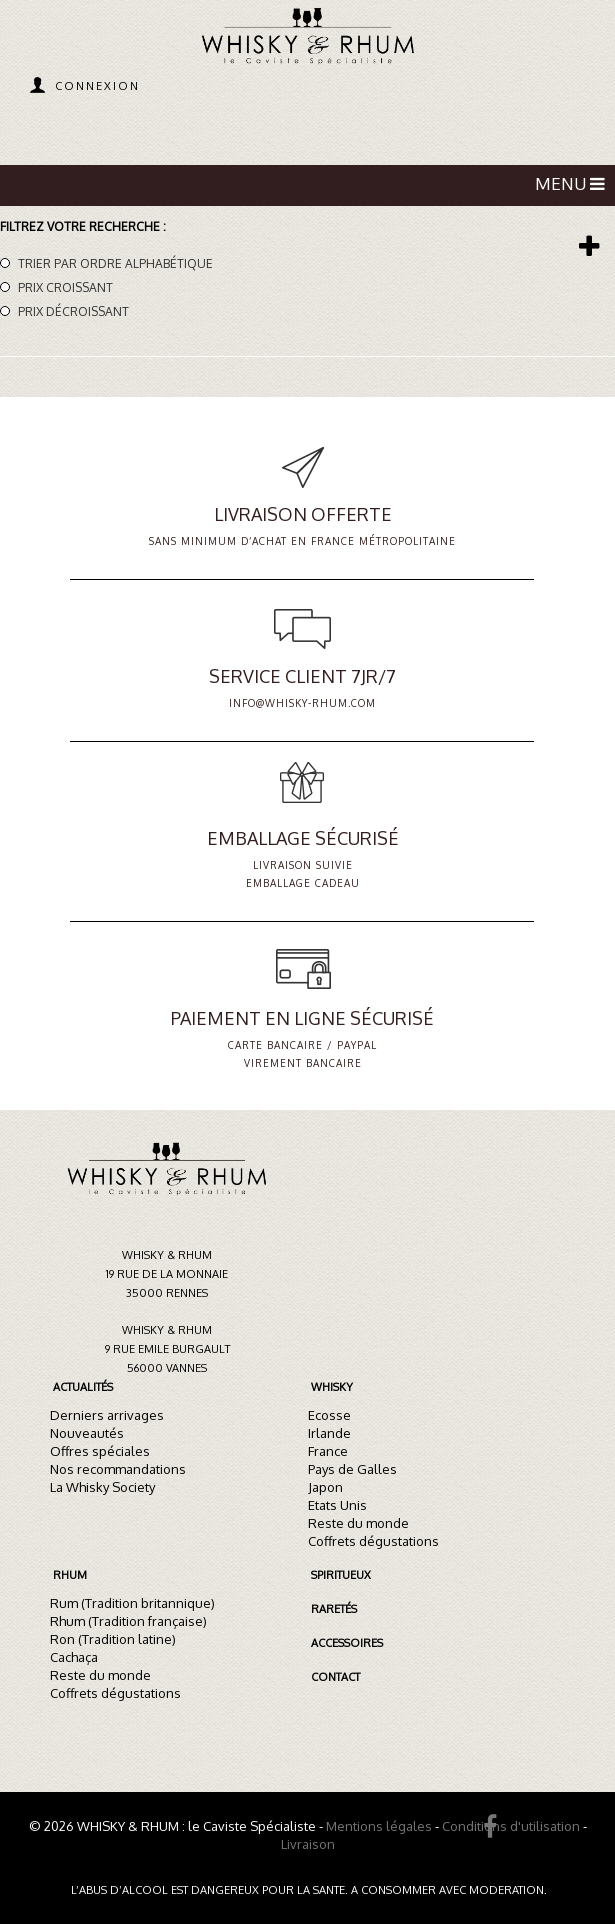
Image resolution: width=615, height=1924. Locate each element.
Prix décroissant (73, 311)
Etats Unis (337, 1505)
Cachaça (74, 1657)
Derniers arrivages (107, 1415)
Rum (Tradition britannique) (132, 1603)
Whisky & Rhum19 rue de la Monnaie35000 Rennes (167, 1274)
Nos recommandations (118, 1469)
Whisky (332, 1387)
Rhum (70, 1575)
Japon (325, 1487)
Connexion (97, 86)
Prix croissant (65, 287)
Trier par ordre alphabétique (115, 263)
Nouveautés (87, 1433)
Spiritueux (341, 1575)
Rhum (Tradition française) (128, 1621)
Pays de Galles (352, 1469)
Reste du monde (358, 1523)
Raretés (334, 1609)
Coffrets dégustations (373, 1541)
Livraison (308, 1844)
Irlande (329, 1433)
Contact (335, 1677)
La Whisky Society (102, 1487)
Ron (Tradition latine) (113, 1639)
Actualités (83, 1387)
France (328, 1451)
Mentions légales (379, 1826)
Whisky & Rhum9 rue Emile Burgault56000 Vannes (167, 1349)
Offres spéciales (100, 1451)
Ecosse (329, 1415)
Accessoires (347, 1643)
